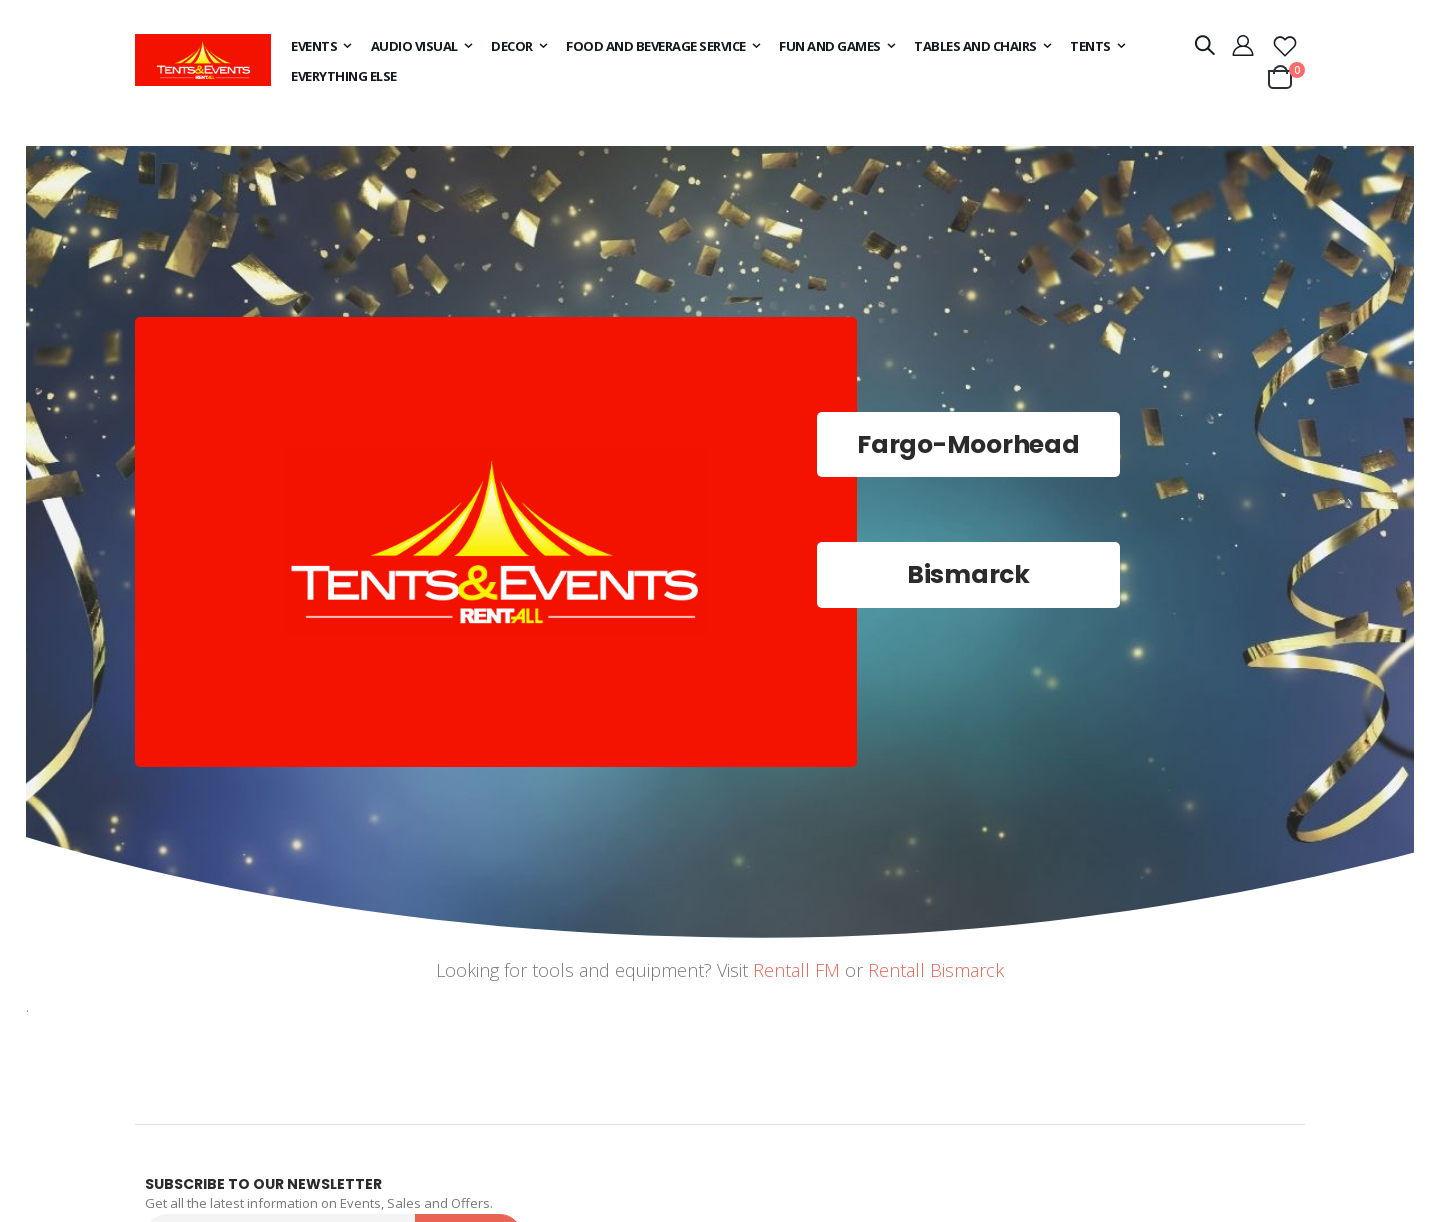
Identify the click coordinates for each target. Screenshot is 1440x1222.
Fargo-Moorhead (968, 444)
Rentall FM (796, 970)
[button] (1285, 45)
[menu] (719, 61)
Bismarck (968, 574)
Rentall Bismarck (936, 970)
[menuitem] (318, 46)
